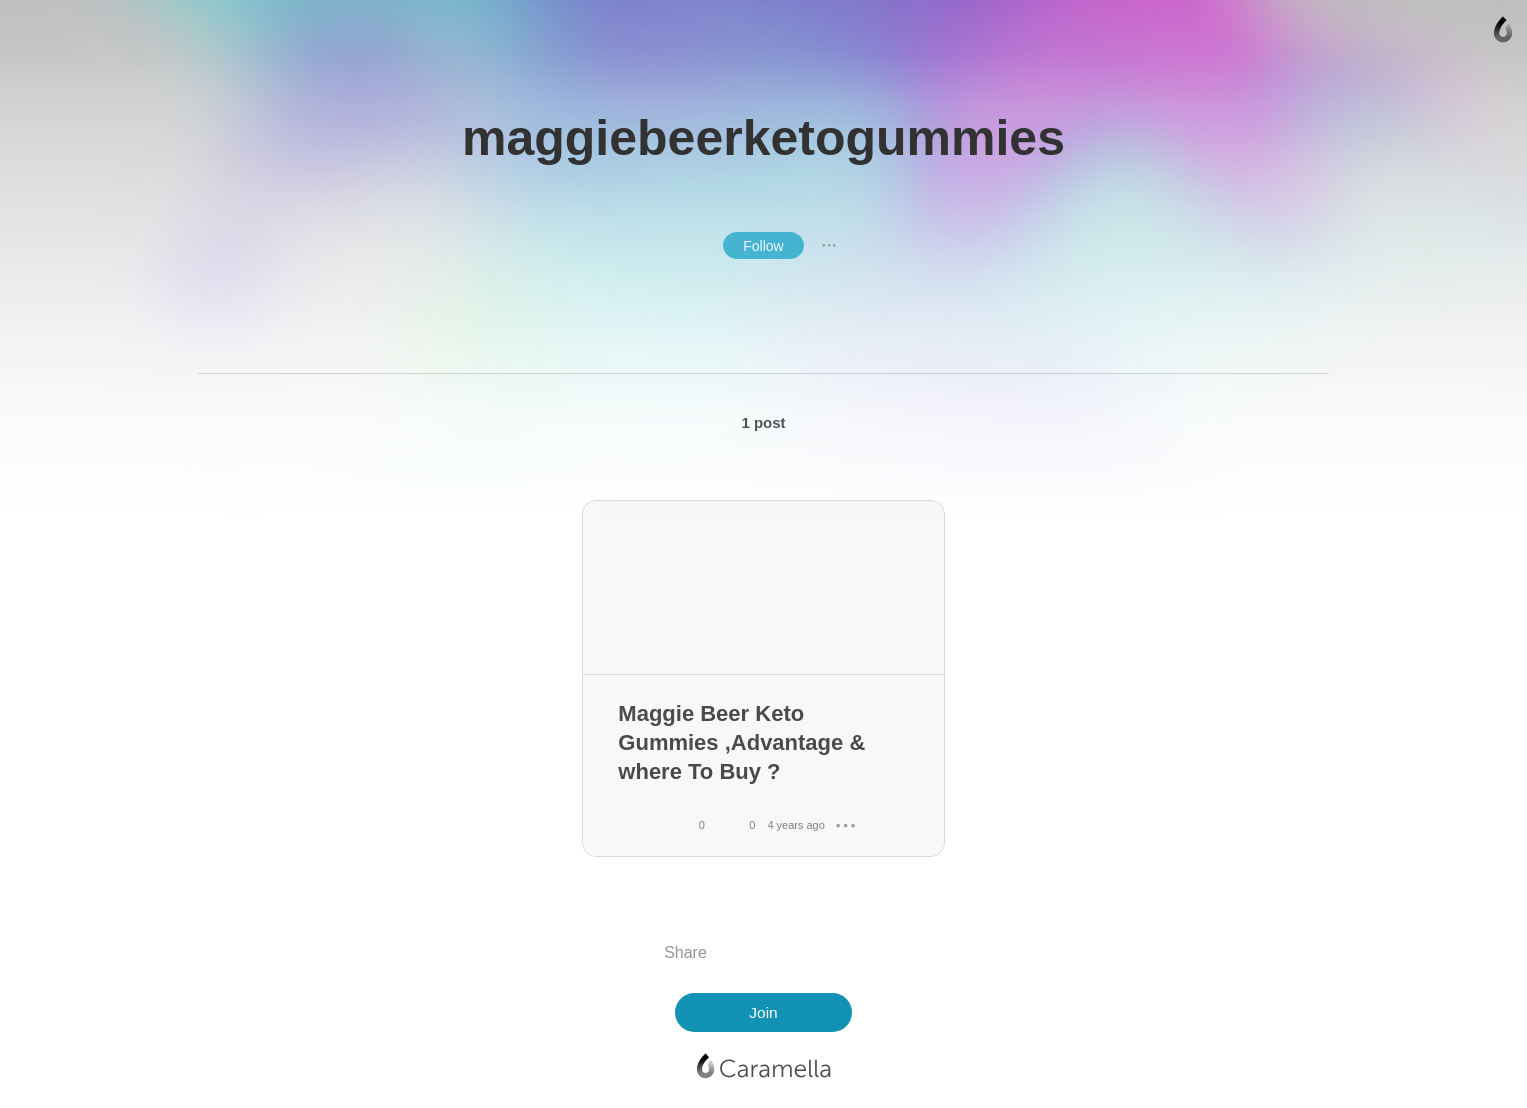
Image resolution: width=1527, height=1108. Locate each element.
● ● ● (829, 245)
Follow (763, 246)
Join (763, 1012)
